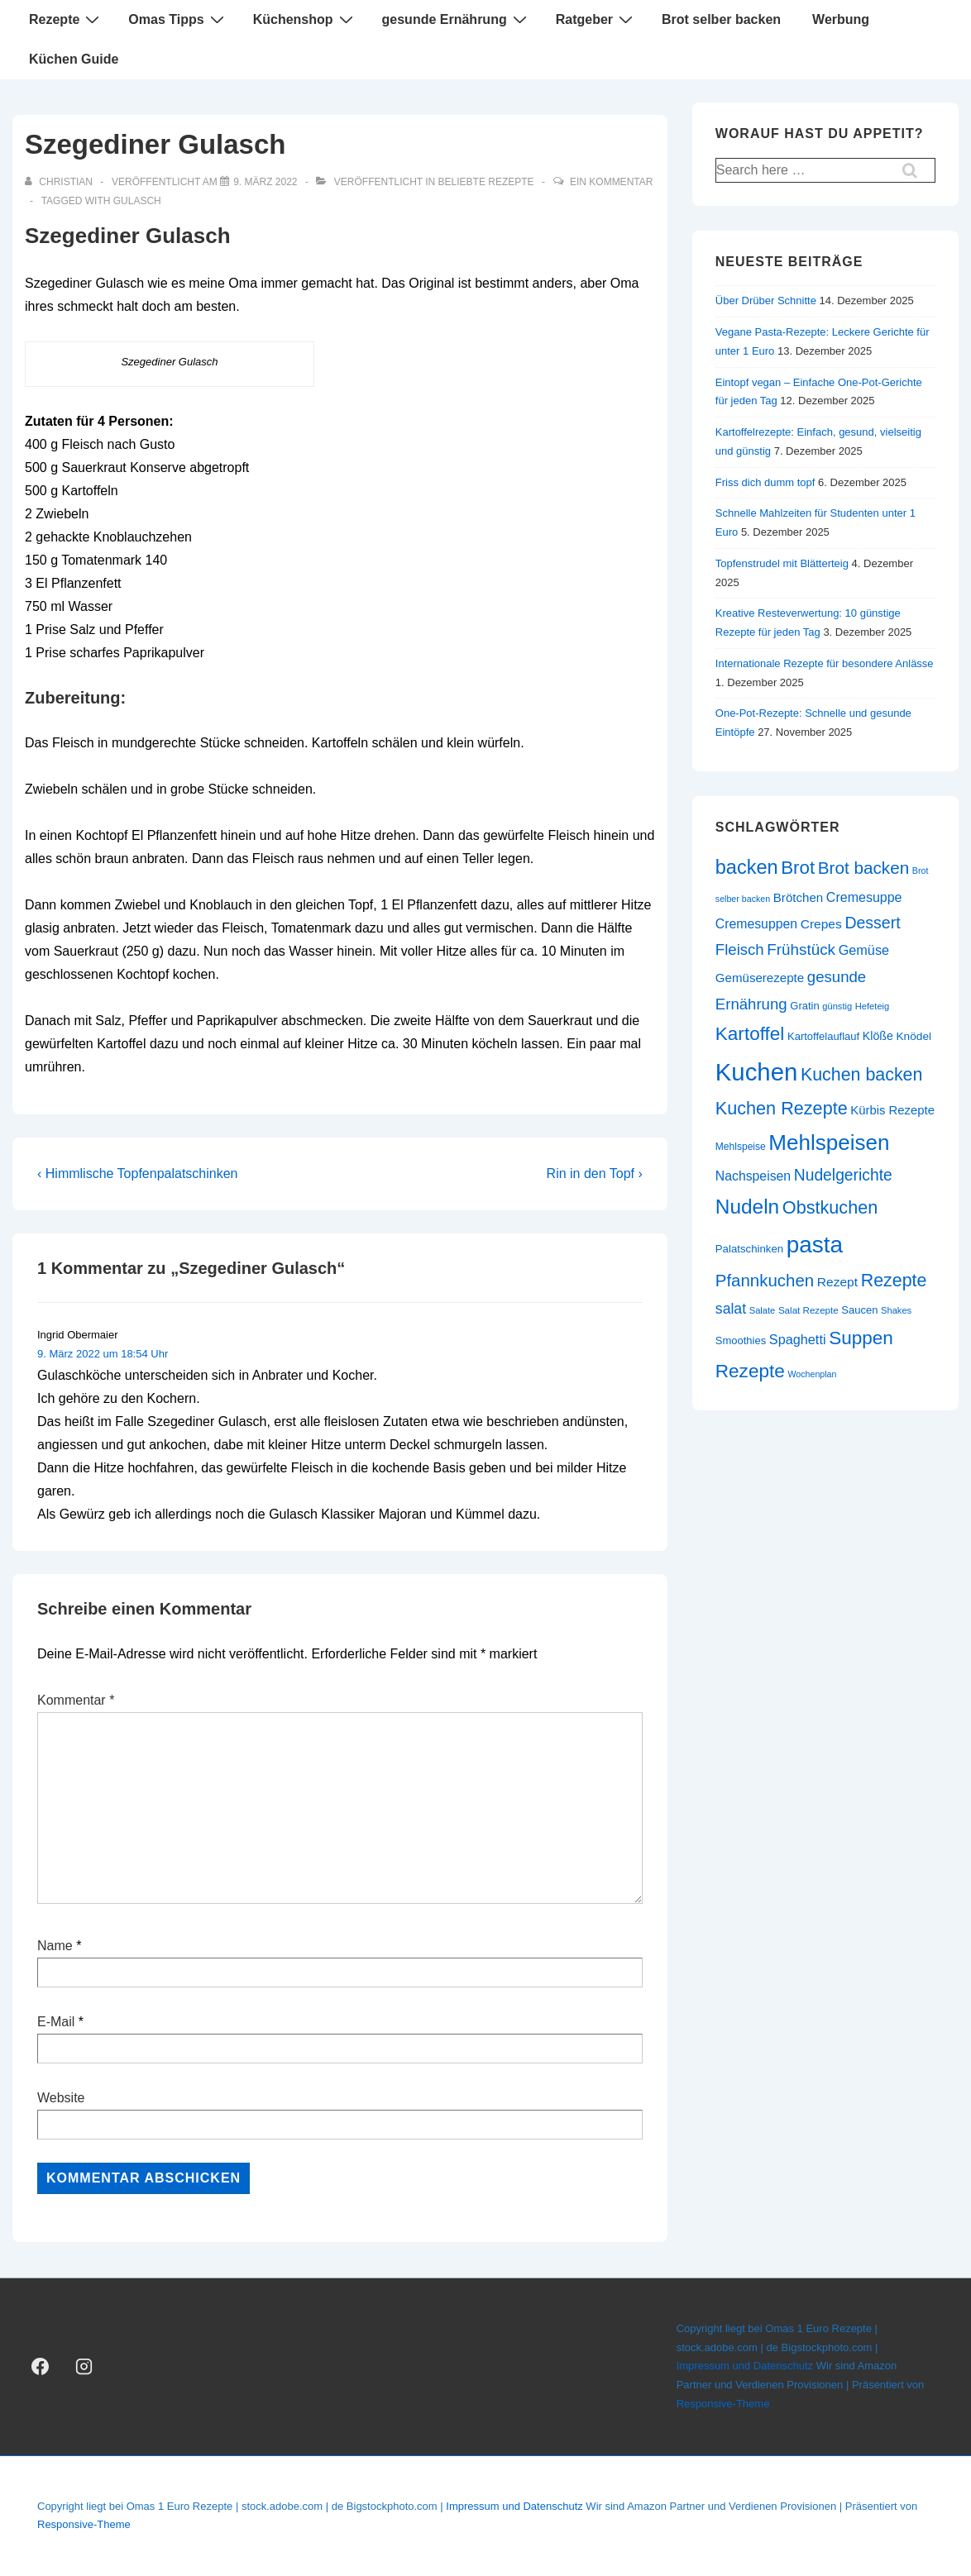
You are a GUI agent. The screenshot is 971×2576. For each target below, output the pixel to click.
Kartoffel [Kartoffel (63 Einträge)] (750, 1033)
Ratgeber (596, 19)
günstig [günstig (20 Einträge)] (837, 1006)
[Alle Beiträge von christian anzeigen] (60, 182)
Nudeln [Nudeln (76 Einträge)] (747, 1206)
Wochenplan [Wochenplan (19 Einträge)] (811, 1374)
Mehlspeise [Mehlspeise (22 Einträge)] (740, 1146)
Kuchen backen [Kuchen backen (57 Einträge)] (861, 1075)
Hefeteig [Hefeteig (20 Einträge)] (872, 1006)
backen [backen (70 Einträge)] (746, 867)
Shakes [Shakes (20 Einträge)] (896, 1310)
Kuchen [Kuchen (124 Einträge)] (756, 1071)
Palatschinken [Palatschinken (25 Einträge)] (749, 1249)
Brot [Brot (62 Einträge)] (798, 867)
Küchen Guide (73, 59)
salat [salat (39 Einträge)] (730, 1308)
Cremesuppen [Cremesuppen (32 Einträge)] (756, 924)
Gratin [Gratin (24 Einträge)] (804, 1005)
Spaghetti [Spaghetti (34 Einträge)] (797, 1339)
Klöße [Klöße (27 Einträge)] (878, 1035)
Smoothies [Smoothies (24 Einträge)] (740, 1340)
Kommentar (75, 1700)
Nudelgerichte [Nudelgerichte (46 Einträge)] (843, 1175)
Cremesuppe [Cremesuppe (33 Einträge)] (864, 897)
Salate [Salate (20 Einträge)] (762, 1310)
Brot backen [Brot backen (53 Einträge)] (863, 867)
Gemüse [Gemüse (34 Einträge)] (864, 949)
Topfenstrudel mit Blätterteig (782, 563)
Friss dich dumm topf (765, 482)
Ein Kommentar (611, 182)
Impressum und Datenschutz (745, 2365)
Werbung (840, 19)
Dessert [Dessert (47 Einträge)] (872, 923)
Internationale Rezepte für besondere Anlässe (824, 663)
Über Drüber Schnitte (765, 300)
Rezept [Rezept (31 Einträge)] (837, 1282)
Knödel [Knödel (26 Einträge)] (913, 1036)
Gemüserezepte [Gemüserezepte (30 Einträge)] (759, 978)
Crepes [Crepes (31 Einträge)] (821, 924)
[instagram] (84, 2366)
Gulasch (137, 201)
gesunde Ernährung (456, 19)
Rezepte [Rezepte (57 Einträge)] (894, 1280)
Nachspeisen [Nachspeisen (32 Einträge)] (753, 1176)
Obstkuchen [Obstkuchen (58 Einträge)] (830, 1207)
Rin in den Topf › (595, 1173)
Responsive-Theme (723, 2403)
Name (55, 1946)
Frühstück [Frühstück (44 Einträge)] (801, 949)
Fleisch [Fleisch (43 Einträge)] (739, 949)
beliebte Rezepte (486, 182)
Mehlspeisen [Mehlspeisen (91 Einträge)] (828, 1142)
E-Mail (55, 2022)
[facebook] (40, 2366)
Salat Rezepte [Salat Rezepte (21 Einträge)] (808, 1310)
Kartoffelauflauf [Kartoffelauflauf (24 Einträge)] (823, 1036)
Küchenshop (305, 19)
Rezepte (66, 19)
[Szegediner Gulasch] (265, 182)
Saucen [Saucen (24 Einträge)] (859, 1310)
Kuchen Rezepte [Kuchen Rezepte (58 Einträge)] (781, 1108)
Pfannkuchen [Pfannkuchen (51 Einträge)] (764, 1280)
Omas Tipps (177, 19)
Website (61, 2098)
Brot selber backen (721, 19)
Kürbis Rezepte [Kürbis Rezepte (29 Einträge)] (892, 1110)
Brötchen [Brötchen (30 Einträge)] (798, 897)
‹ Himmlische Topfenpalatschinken (137, 1173)
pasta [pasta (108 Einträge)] (815, 1244)
